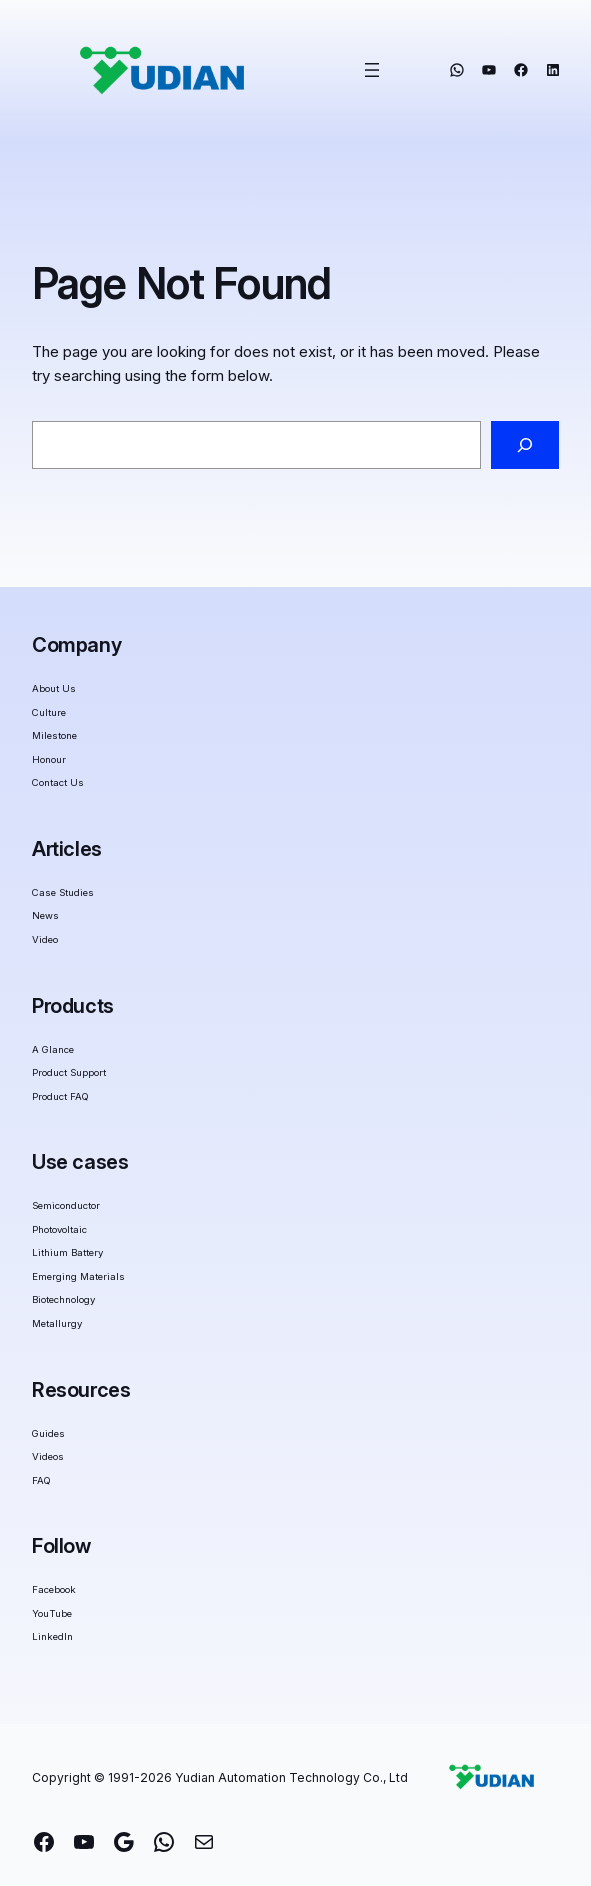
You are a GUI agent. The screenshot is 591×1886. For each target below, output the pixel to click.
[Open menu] (372, 70)
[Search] (525, 445)
